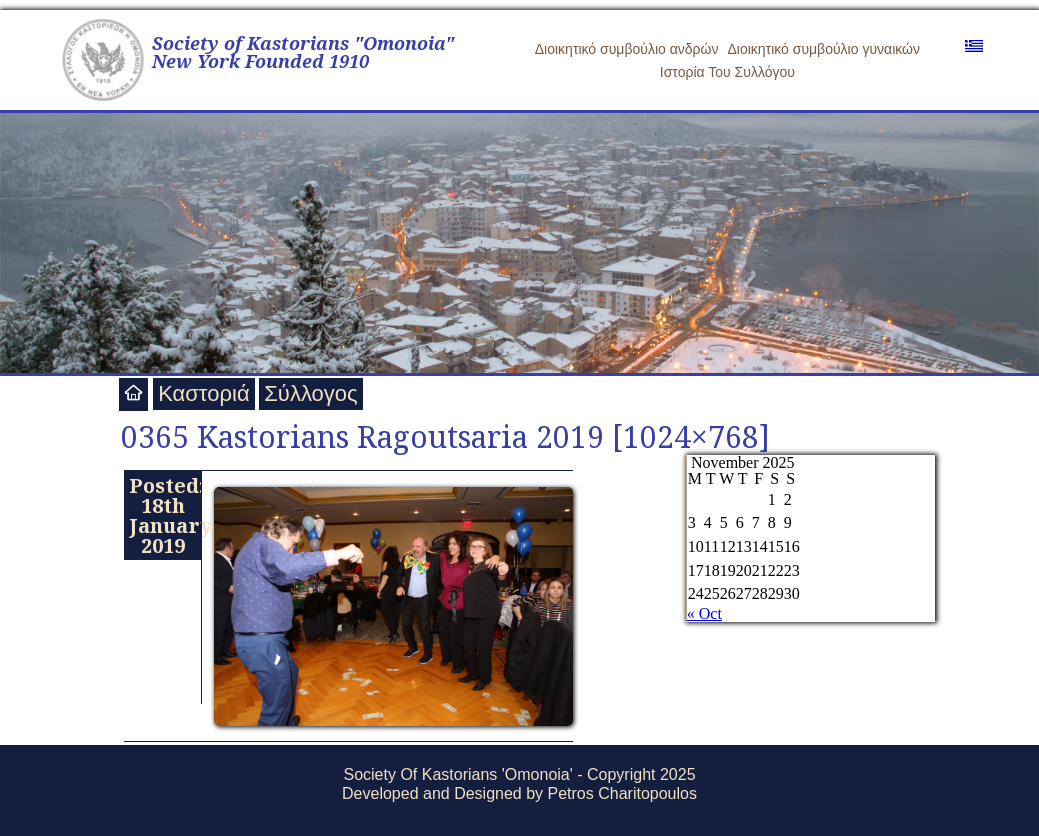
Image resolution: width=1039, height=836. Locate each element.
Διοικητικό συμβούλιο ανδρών (627, 49)
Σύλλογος (310, 393)
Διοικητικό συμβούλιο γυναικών (823, 49)
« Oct (704, 613)
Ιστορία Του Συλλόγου (727, 72)
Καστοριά (203, 393)
